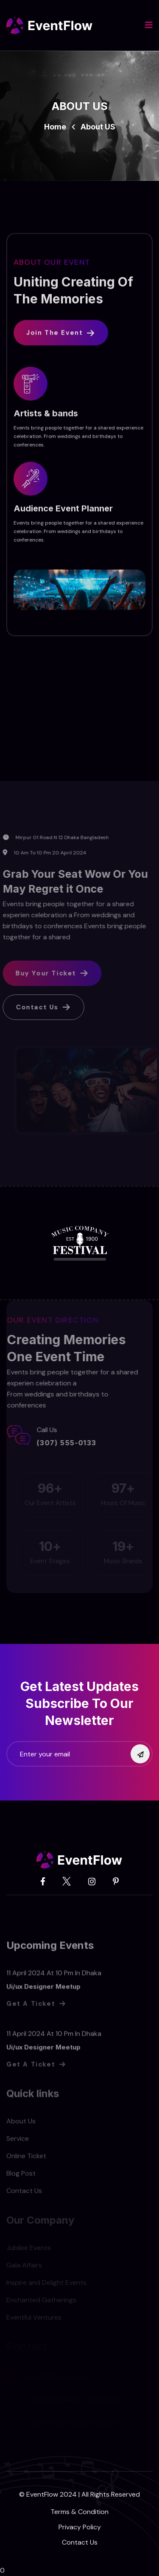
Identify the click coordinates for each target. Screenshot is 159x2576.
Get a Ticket (36, 2007)
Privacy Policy (80, 2527)
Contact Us (80, 2542)
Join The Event (60, 335)
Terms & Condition (79, 2511)
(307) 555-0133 (62, 1442)
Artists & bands (46, 415)
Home (55, 126)
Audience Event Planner (63, 511)
